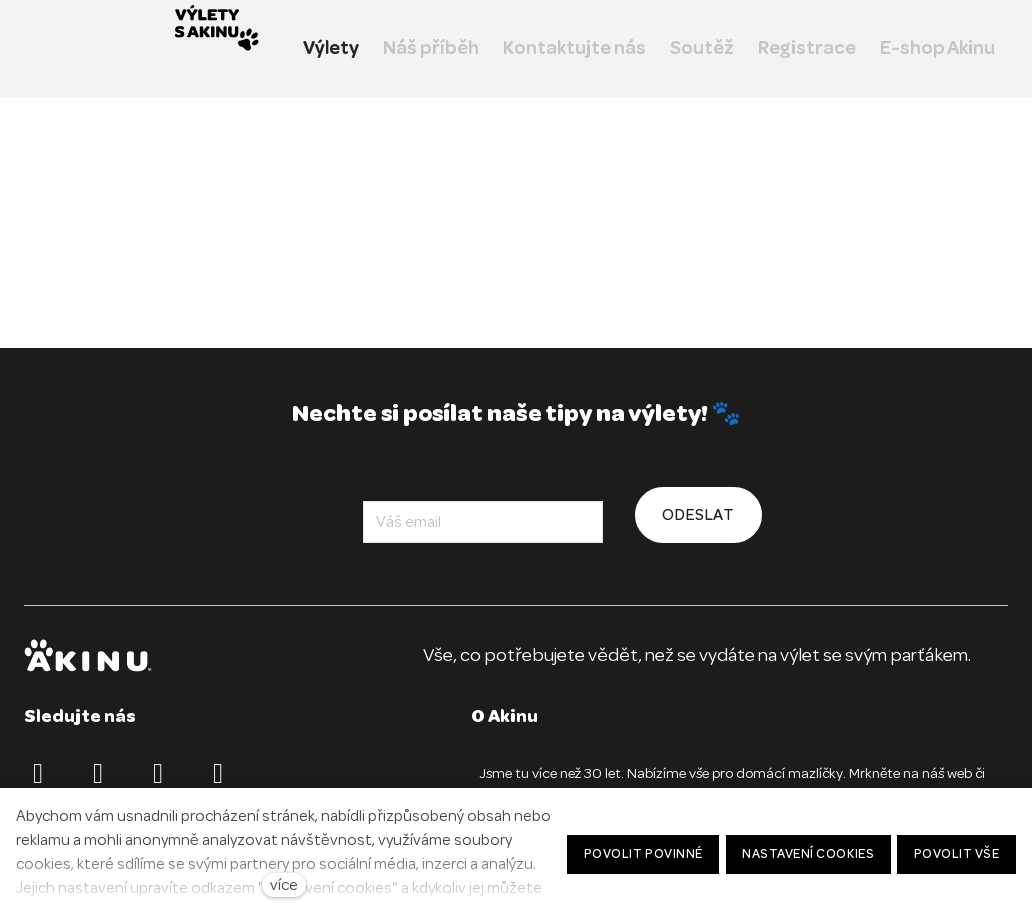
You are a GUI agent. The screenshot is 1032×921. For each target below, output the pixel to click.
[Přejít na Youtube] (218, 774)
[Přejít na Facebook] (38, 774)
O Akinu (504, 716)
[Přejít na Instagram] (98, 774)
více (284, 885)
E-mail (392, 479)
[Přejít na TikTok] (158, 774)
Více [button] (961, 48)
